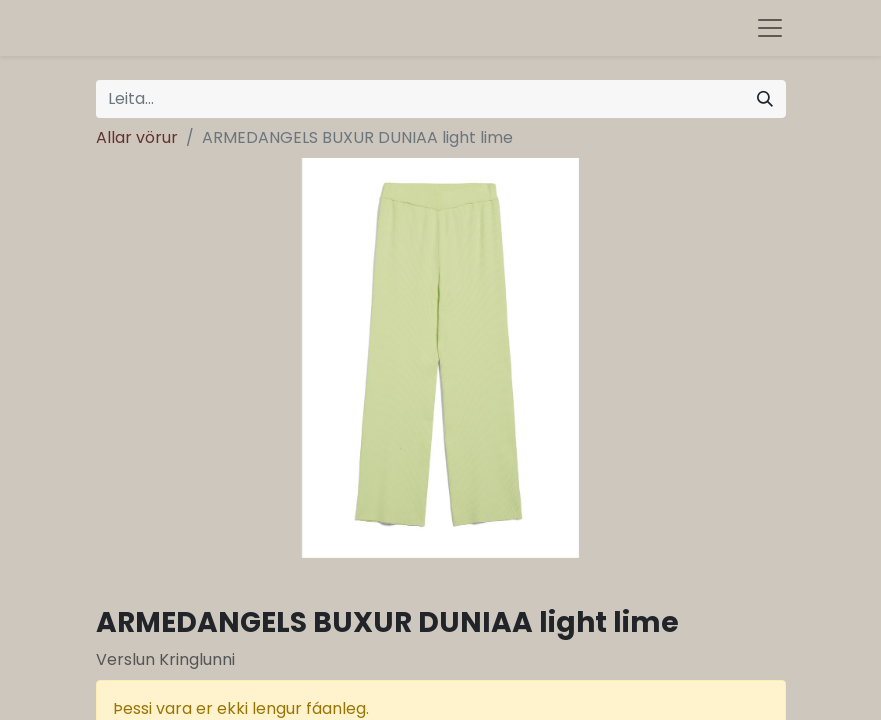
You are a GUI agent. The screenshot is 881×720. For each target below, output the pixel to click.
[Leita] (765, 99)
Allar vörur (137, 137)
